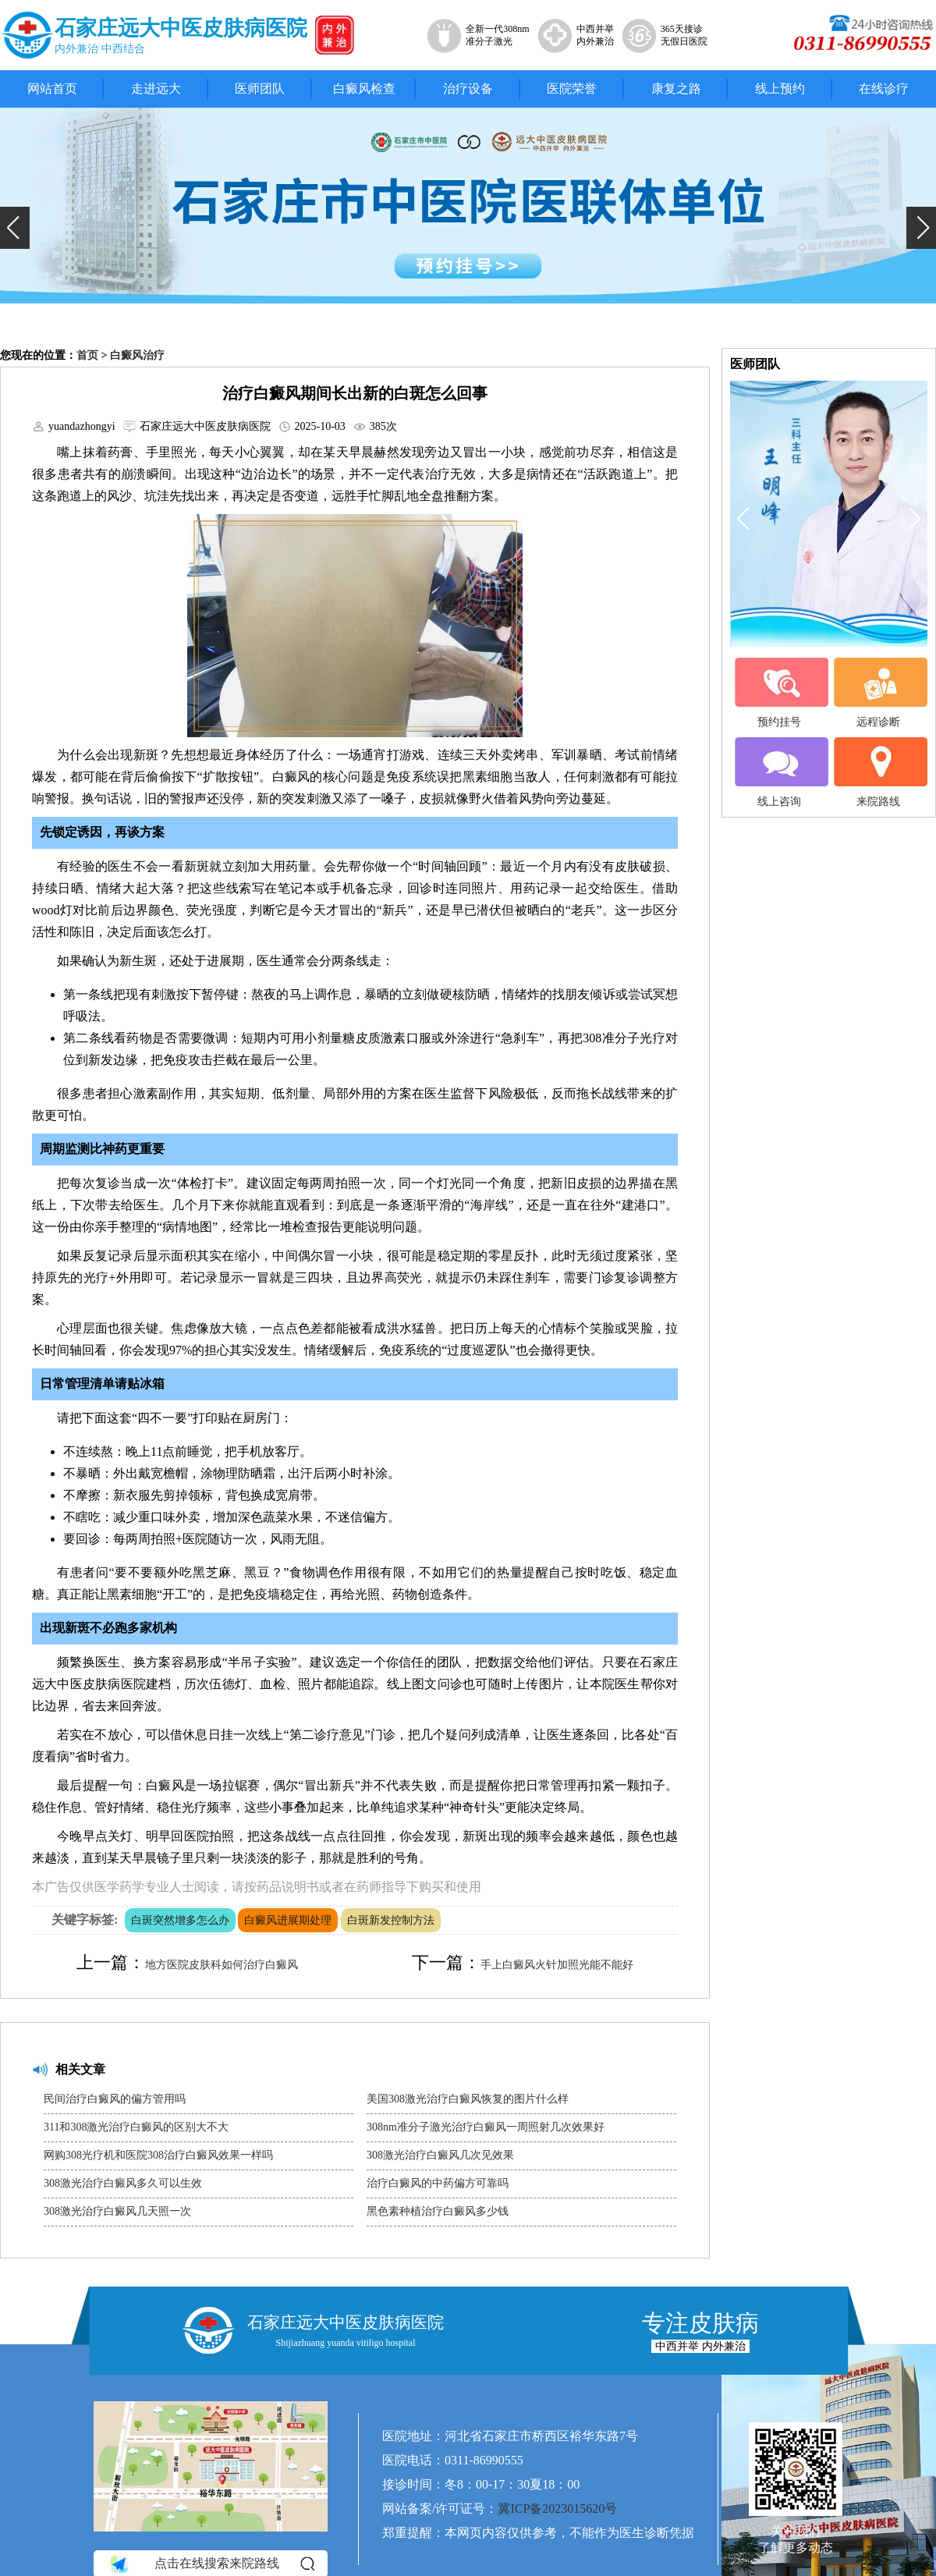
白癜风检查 (364, 88)
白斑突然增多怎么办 (180, 1920)
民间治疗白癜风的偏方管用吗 (115, 2099)
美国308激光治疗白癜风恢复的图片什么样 (468, 2099)
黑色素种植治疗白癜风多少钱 (438, 2211)
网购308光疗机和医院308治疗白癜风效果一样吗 (158, 2155)
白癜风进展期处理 (288, 1920)
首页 (87, 355)
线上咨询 (779, 772)
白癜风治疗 (137, 355)
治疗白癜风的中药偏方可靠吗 (438, 2183)
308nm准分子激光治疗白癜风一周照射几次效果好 (485, 2127)
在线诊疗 (884, 88)
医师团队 (260, 88)
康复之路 (676, 88)
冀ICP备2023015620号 (557, 2508)
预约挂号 (779, 693)
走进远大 (156, 88)
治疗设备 (468, 88)
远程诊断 (878, 693)
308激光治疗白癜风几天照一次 (117, 2211)
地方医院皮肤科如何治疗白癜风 (221, 1965)
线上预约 (780, 88)
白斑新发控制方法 (390, 1920)
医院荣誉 (572, 88)
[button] (15, 228)
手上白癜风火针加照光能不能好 (556, 1965)
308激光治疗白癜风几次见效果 (440, 2155)
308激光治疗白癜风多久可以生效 (123, 2183)
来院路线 (878, 772)
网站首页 (52, 88)
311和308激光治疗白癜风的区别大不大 (136, 2127)
